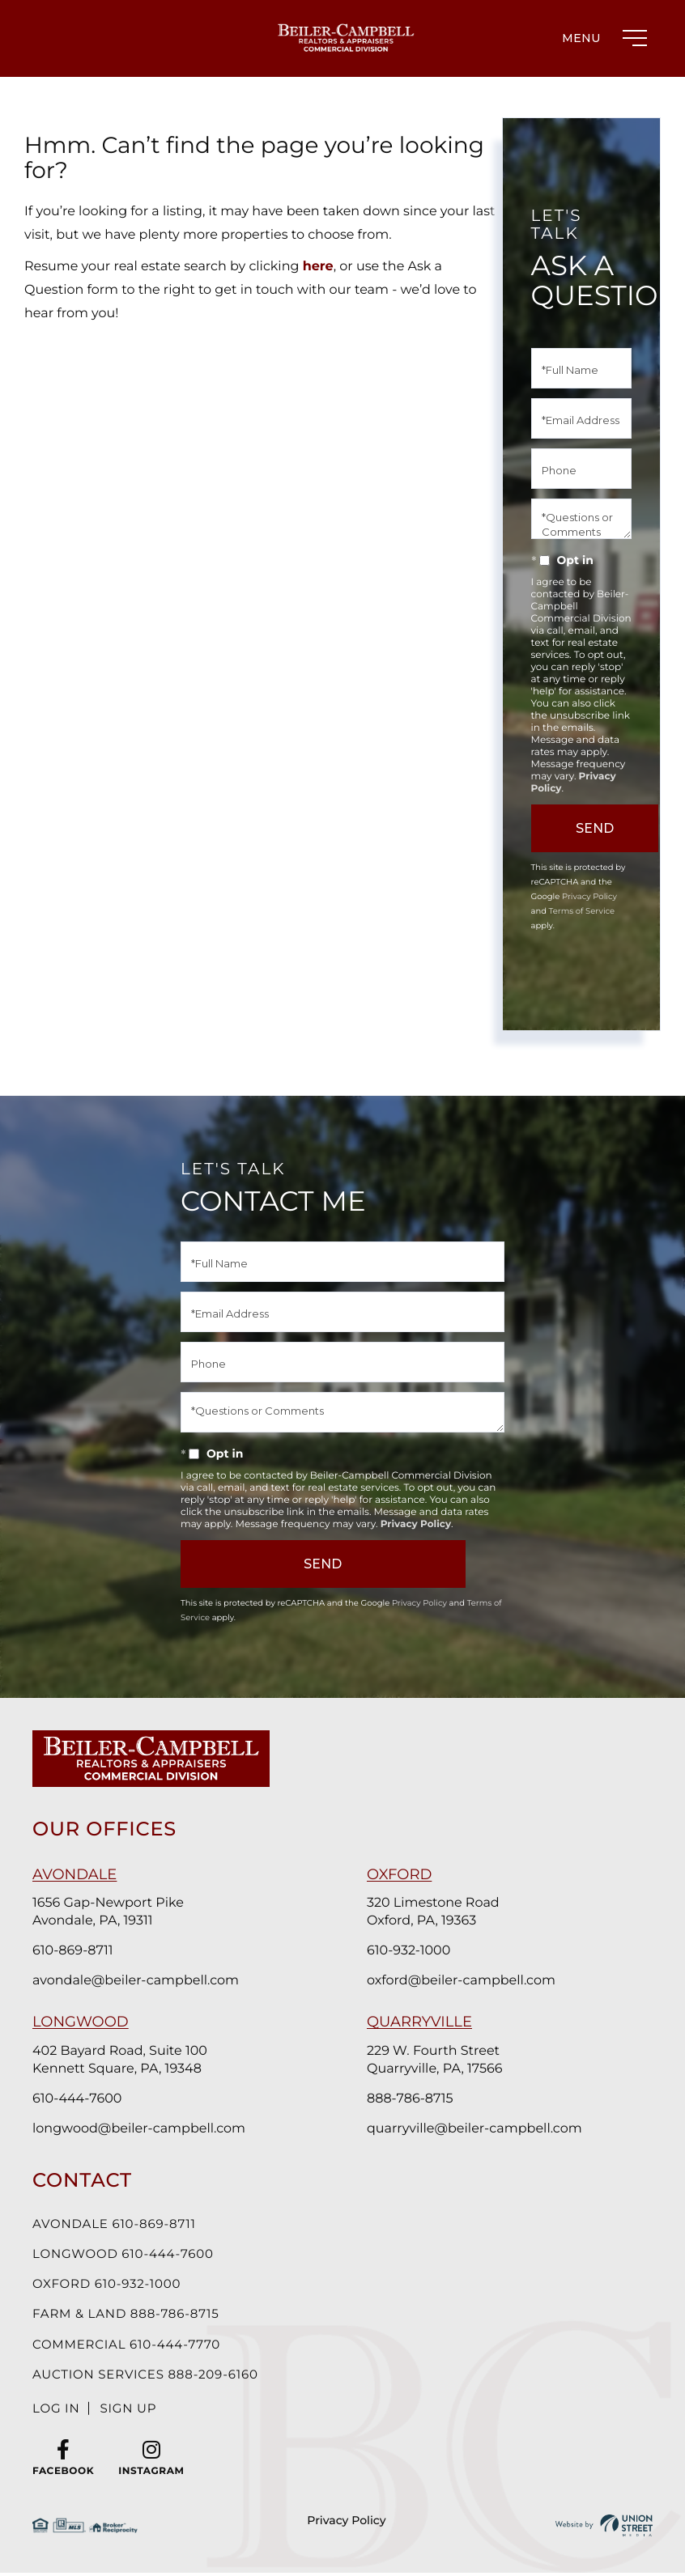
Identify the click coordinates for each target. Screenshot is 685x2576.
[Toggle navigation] (600, 38)
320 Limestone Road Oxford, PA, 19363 (433, 1912)
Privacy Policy (589, 896)
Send (276, 1563)
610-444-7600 (76, 2099)
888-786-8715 (410, 2099)
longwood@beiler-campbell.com (138, 2129)
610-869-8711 (72, 1951)
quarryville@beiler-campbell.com (474, 2129)
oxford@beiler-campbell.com (461, 1980)
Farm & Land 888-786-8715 (131, 2319)
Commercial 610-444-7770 (132, 2350)
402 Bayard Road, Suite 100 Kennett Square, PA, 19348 (119, 2060)
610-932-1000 (408, 1951)
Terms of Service (582, 911)
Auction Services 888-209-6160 (151, 2382)
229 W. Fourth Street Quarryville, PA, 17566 (434, 2060)
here (318, 266)
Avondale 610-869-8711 (118, 2224)
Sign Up (133, 2417)
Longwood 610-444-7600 (128, 2256)
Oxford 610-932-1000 (110, 2287)
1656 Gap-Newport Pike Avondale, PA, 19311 (108, 1912)
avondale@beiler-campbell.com (135, 1980)
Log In (57, 2417)
